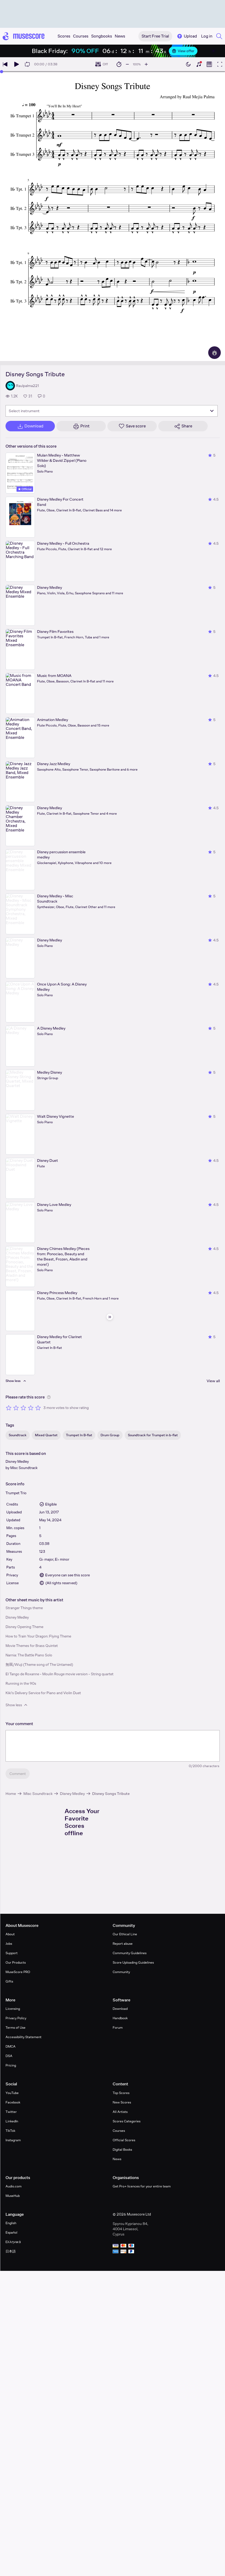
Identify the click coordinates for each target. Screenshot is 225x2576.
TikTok (10, 2131)
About (10, 1934)
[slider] (1, 71)
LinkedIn (12, 2121)
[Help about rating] (49, 1397)
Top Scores (121, 2093)
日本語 (11, 2251)
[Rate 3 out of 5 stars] (23, 1407)
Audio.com (14, 2186)
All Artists (120, 2112)
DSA (9, 2056)
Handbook (120, 2018)
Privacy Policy (16, 2018)
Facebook (13, 2102)
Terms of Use (15, 2027)
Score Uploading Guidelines (133, 1962)
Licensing (13, 2009)
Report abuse (123, 1944)
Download (120, 2009)
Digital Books (122, 2149)
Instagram (13, 2140)
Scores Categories (126, 2121)
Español (11, 2232)
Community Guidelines (129, 1953)
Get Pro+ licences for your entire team (142, 2186)
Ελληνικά (13, 2242)
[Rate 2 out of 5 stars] (16, 1407)
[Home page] (24, 36)
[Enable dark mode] (188, 64)
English (11, 2223)
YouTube (12, 2093)
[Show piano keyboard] (198, 64)
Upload (186, 36)
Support (12, 1953)
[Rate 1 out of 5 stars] (9, 1407)
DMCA (10, 2046)
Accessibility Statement (23, 2037)
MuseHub (13, 2196)
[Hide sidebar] (110, 1317)
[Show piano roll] (209, 64)
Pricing (11, 2065)
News (117, 2159)
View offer (183, 51)
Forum (118, 2027)
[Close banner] (213, 51)
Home (11, 1793)
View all (213, 1381)
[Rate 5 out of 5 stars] (38, 1407)
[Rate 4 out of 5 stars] (31, 1407)
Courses (119, 2131)
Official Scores (124, 2140)
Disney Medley (17, 1461)
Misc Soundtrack (24, 1468)
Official (25, 489)
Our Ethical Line (125, 1934)
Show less (17, 1705)
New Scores (122, 2102)
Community (121, 1972)
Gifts (9, 1981)
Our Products (16, 1962)
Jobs (9, 1944)
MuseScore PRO (18, 1972)
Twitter (11, 2112)
